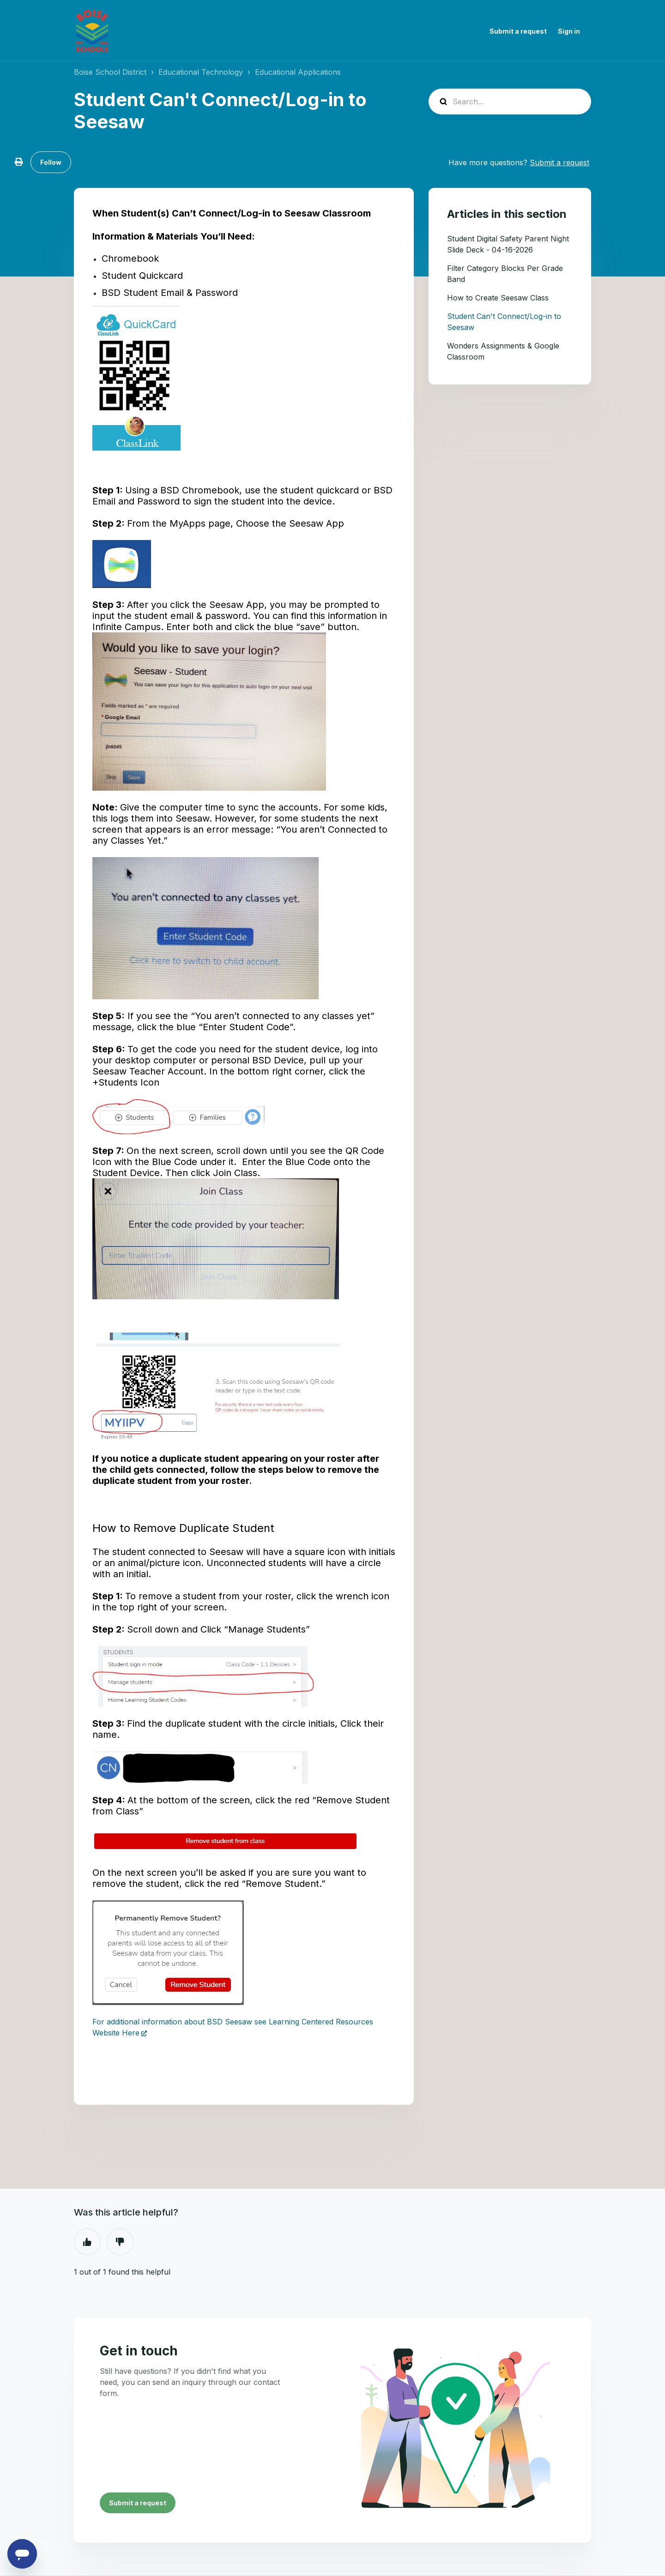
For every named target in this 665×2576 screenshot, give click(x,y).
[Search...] (510, 101)
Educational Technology (200, 72)
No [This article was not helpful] (120, 2241)
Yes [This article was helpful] (87, 2241)
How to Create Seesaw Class (498, 297)
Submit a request (518, 31)
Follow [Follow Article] (50, 162)
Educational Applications (298, 72)
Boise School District (110, 72)
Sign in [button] (569, 31)
